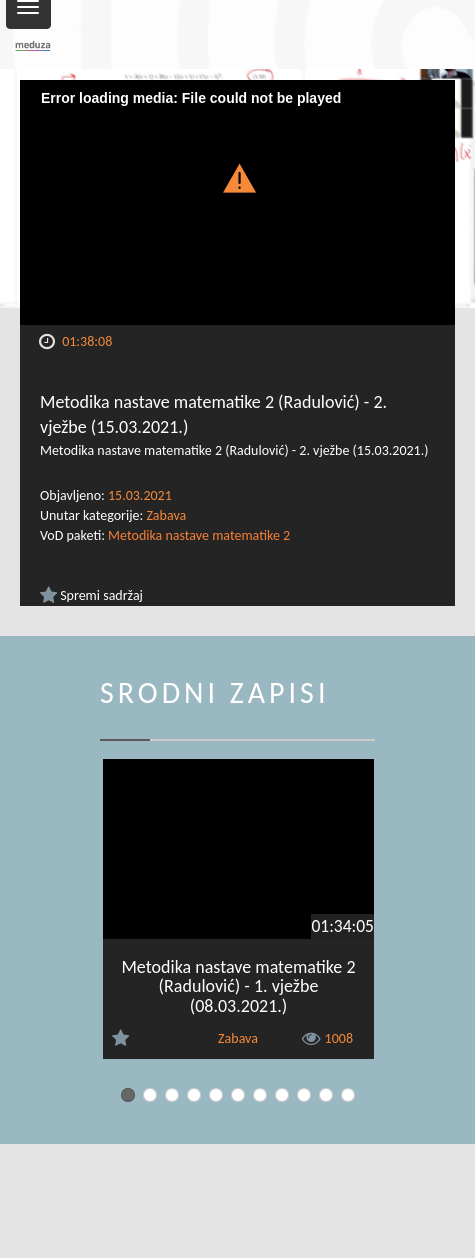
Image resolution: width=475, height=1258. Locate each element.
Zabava (166, 515)
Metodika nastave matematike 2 (199, 535)
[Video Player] (237, 202)
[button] (238, 176)
